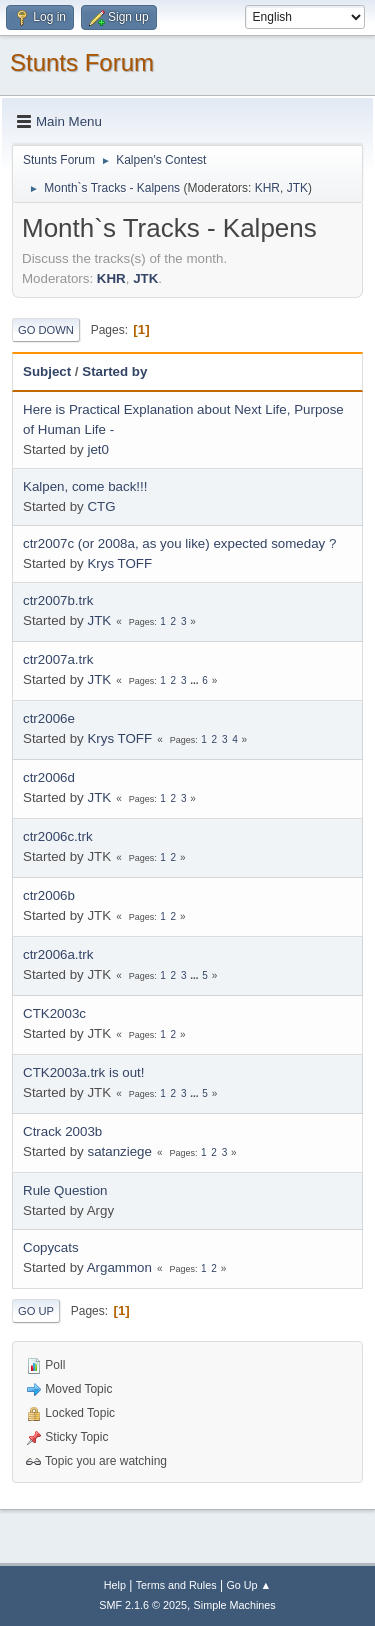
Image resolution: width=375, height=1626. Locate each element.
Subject (47, 371)
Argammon (119, 1267)
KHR (267, 188)
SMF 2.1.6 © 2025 (143, 1605)
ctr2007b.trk (58, 600)
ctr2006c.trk (58, 836)
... (195, 680)
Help (115, 1585)
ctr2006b (49, 895)
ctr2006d (49, 777)
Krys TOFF (119, 563)
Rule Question (65, 1190)
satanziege (119, 1151)
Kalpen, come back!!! (85, 486)
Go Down (46, 330)
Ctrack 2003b (62, 1131)
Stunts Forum (82, 62)
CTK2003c (54, 1013)
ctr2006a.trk (58, 954)
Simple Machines (235, 1605)
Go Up (36, 1311)
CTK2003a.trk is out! (84, 1072)
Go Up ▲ (248, 1585)
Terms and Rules (176, 1585)
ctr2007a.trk (58, 659)
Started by (114, 371)
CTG (101, 506)
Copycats (51, 1247)
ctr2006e (49, 718)
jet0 (98, 449)
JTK (297, 188)
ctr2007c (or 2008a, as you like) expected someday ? (179, 543)
